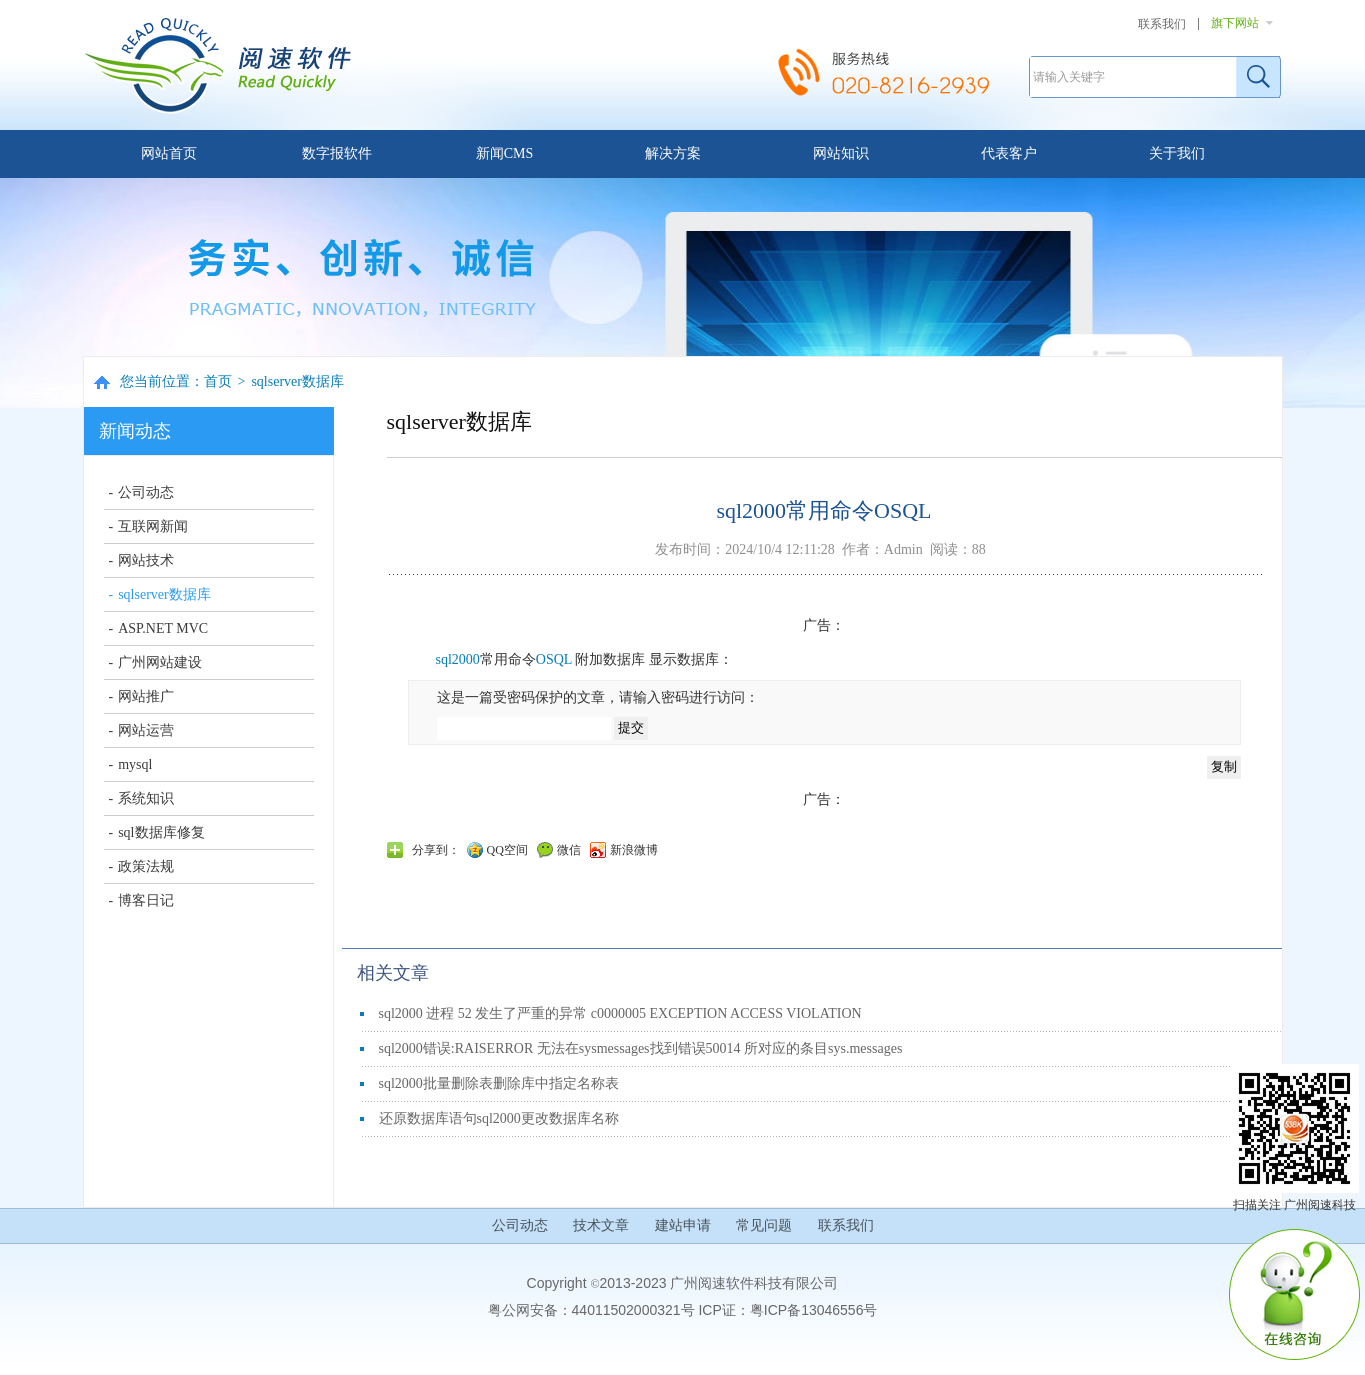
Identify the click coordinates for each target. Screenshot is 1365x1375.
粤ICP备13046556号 (814, 1310)
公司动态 (146, 492)
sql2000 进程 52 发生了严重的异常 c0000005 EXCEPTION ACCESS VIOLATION (620, 1013)
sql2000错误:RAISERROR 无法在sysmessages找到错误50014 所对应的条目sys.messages (641, 1048)
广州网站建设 (160, 662)
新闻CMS (505, 153)
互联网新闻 (153, 526)
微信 (569, 850)
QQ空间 (507, 850)
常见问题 (764, 1225)
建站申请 (683, 1225)
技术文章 (601, 1225)
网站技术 (146, 560)
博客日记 (146, 900)
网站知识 (841, 153)
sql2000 (458, 659)
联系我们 (1162, 24)
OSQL (554, 659)
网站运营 (146, 730)
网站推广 (146, 696)
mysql (135, 764)
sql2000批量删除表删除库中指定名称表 (499, 1083)
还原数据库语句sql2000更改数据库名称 (499, 1118)
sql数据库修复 (161, 832)
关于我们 (1177, 153)
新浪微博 (634, 850)
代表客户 (1009, 153)
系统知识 (146, 798)
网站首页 (169, 153)
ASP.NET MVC (163, 628)
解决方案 (673, 153)
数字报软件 (337, 153)
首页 (218, 381)
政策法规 (146, 866)
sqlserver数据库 (297, 381)
